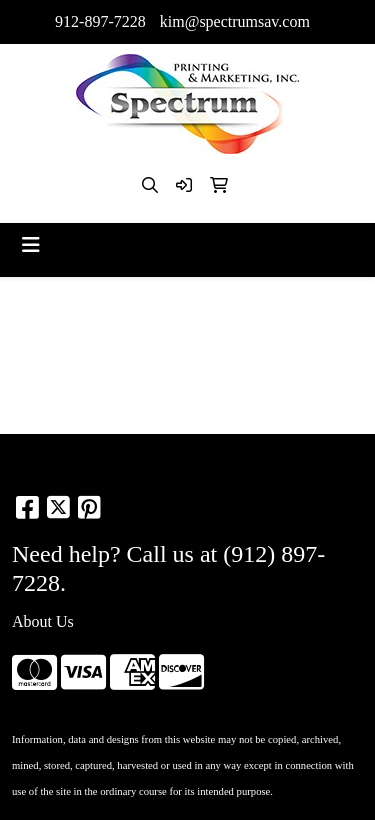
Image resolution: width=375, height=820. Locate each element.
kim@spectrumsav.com (235, 21)
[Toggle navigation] (31, 245)
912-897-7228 (100, 21)
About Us (43, 621)
